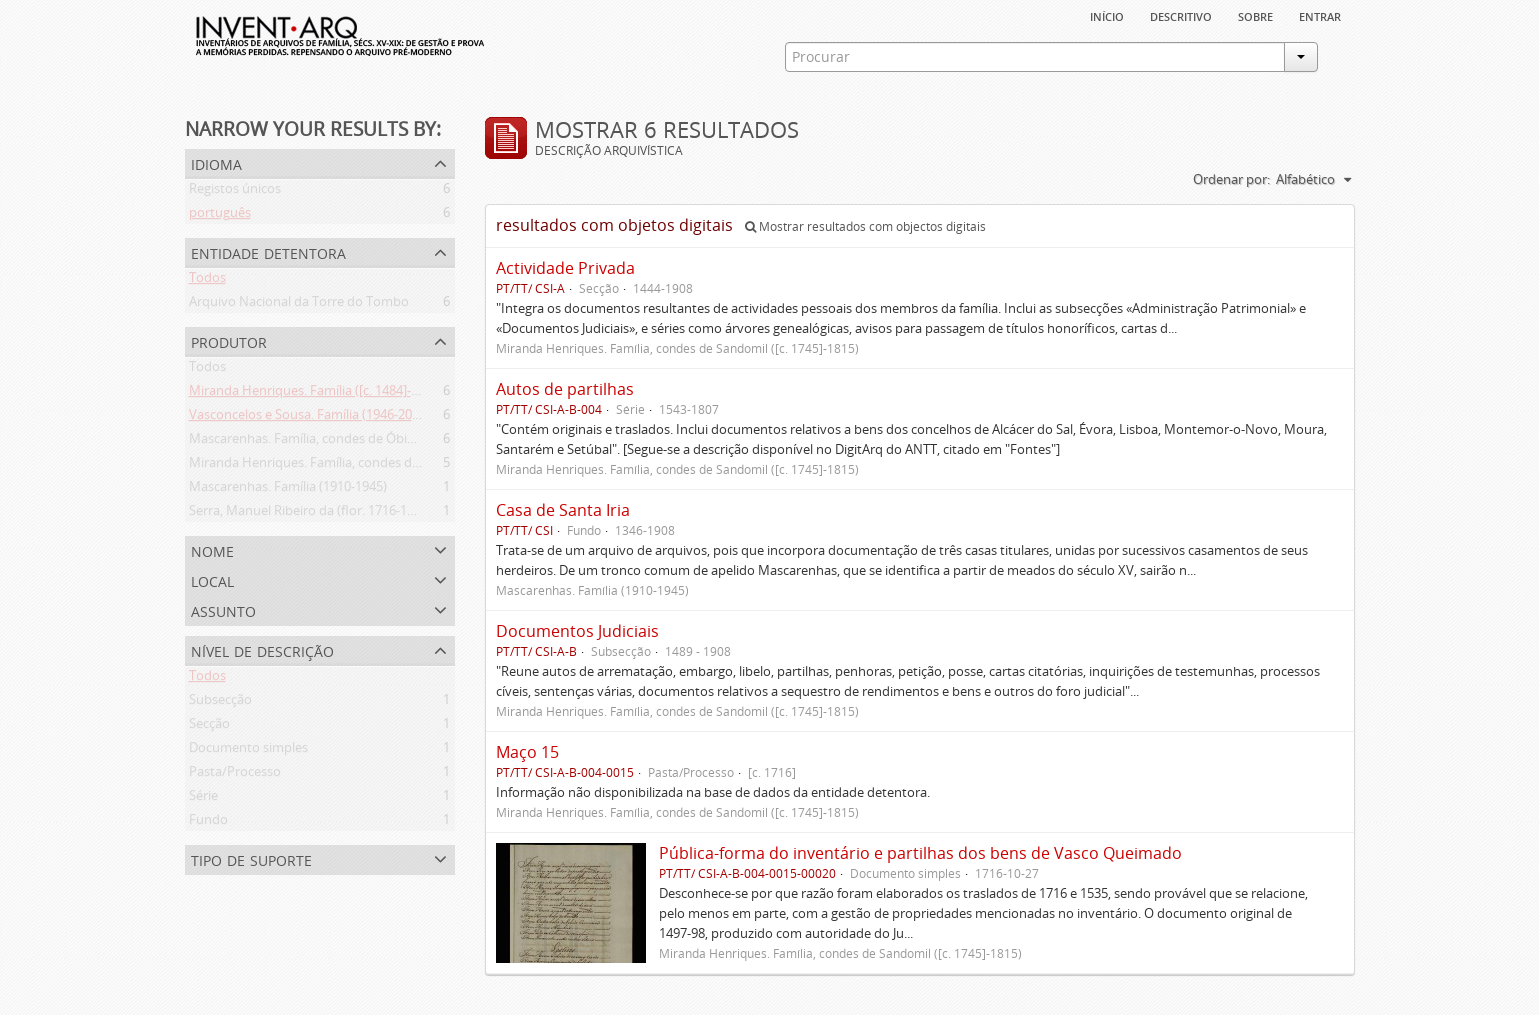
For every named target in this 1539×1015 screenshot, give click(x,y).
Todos (207, 281)
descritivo (1181, 15)
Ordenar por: (1231, 179)
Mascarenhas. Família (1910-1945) (288, 490)
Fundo (208, 823)
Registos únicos (235, 192)
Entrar (1320, 15)
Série (203, 799)
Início (1107, 15)
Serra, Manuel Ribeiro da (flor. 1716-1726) (310, 514)
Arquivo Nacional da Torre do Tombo (299, 305)
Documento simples (248, 751)
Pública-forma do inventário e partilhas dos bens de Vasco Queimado (920, 853)
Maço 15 (527, 752)
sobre (1255, 15)
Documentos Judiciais (577, 631)
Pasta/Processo (235, 775)
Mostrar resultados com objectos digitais (865, 226)
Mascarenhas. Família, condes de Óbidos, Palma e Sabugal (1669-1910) (396, 442)
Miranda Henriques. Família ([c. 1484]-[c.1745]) (324, 394)
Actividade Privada (565, 268)
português (220, 216)
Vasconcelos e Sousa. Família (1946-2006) (309, 418)
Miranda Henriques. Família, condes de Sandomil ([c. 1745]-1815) (379, 466)
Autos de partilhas (565, 389)
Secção (209, 727)
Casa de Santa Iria (563, 510)
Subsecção (220, 703)
